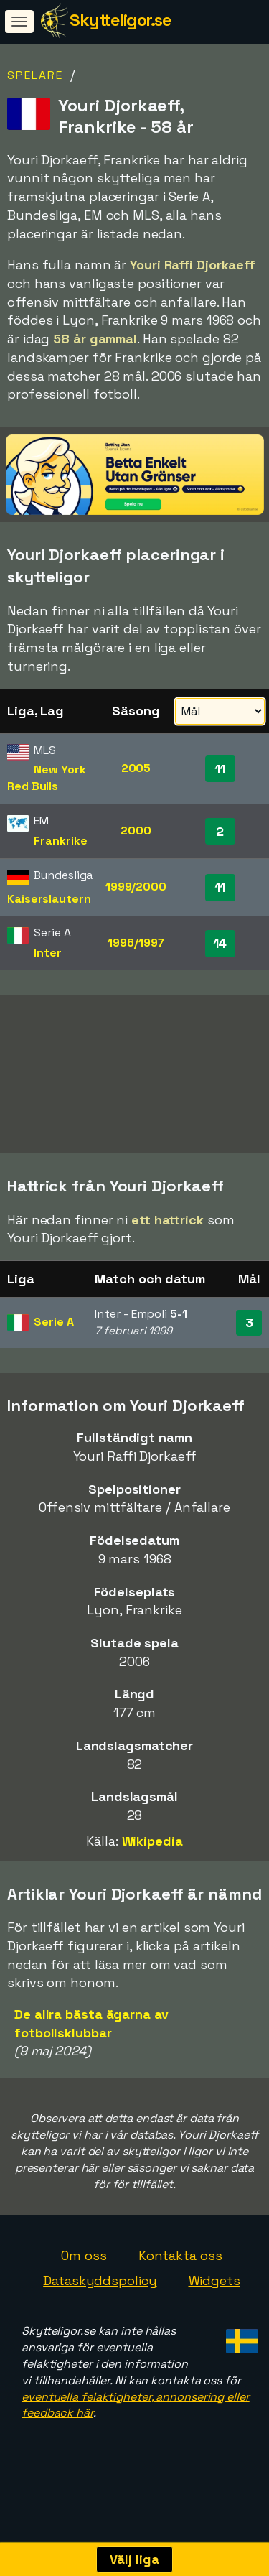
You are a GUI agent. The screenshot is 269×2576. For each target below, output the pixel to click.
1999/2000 (135, 886)
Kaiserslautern (49, 898)
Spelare (35, 75)
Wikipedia (152, 1846)
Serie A (53, 1327)
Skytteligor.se (120, 20)
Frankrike (60, 840)
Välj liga (134, 2559)
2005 (136, 768)
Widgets (214, 2287)
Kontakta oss (180, 2261)
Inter (48, 952)
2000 (136, 830)
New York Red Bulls (46, 778)
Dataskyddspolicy (99, 2287)
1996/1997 (136, 942)
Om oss (83, 2261)
